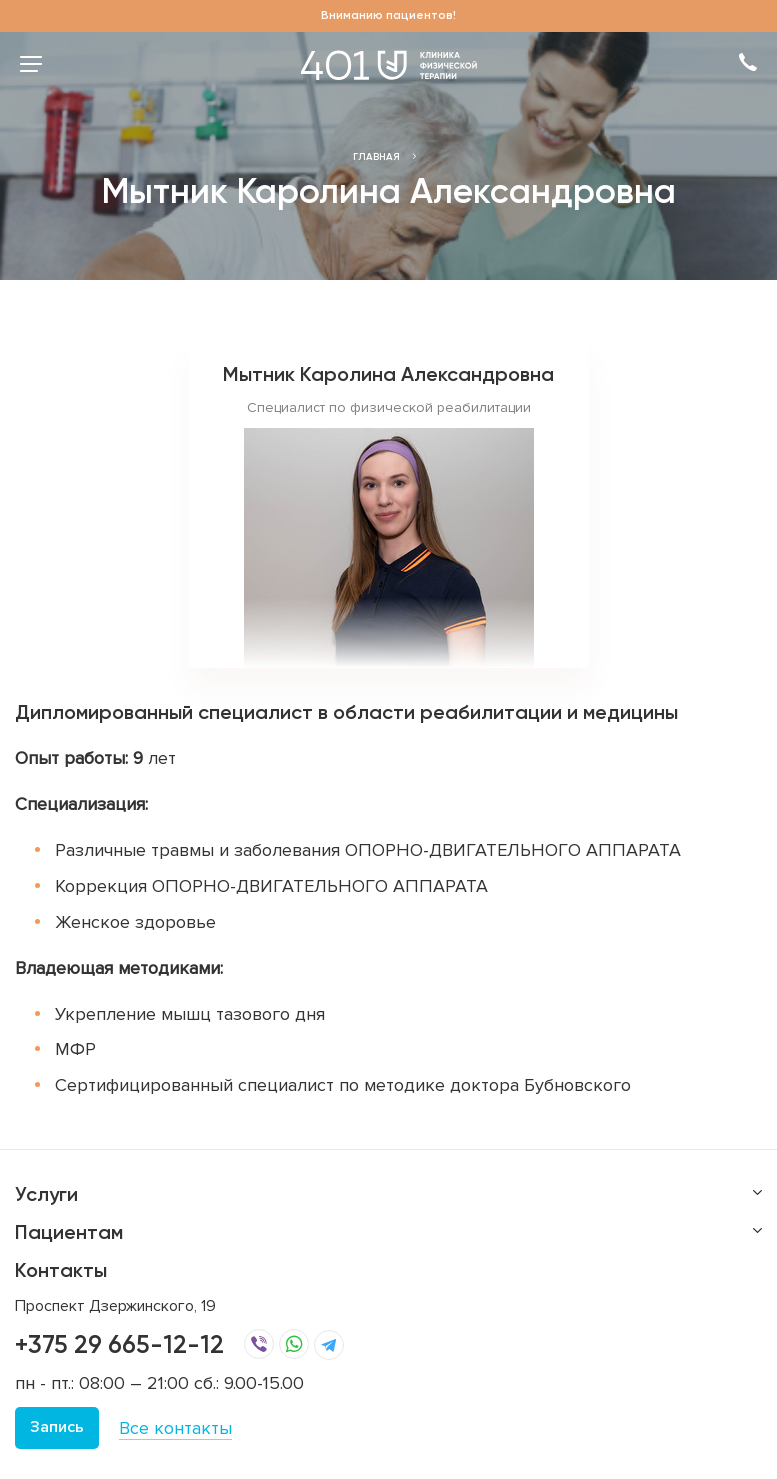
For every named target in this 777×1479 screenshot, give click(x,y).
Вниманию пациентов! (388, 15)
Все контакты (175, 1428)
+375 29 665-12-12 (119, 1345)
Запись (57, 1427)
